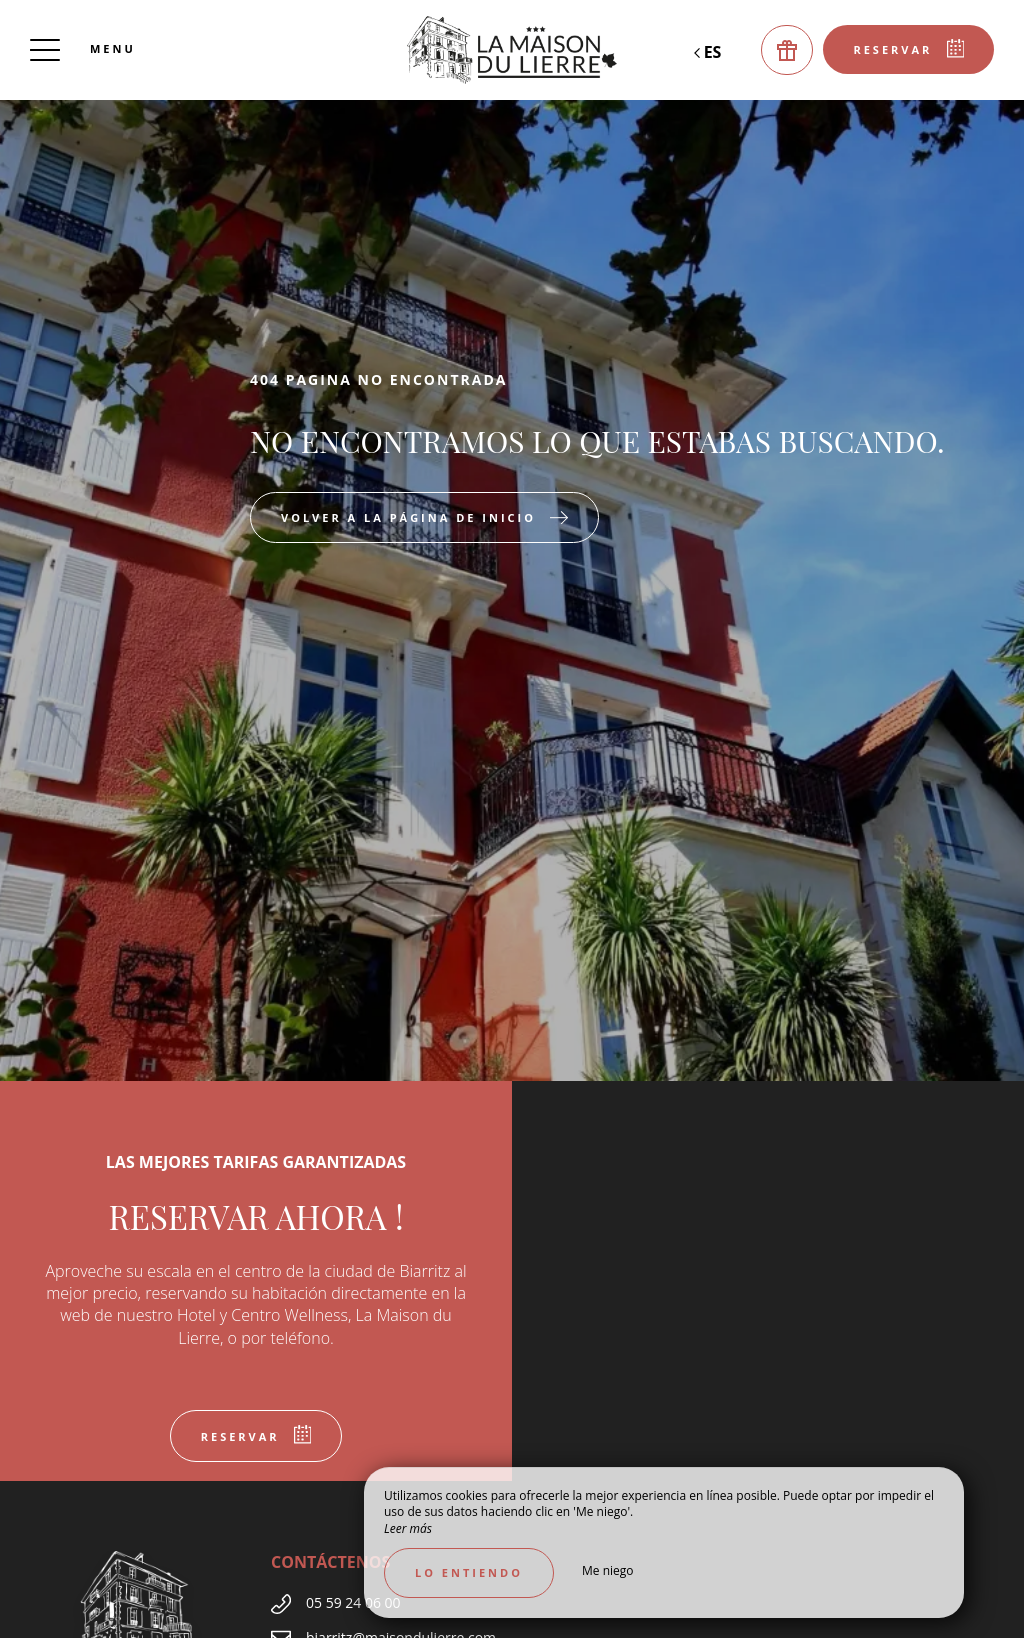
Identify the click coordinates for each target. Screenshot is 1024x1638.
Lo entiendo (469, 1572)
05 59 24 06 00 (353, 1602)
